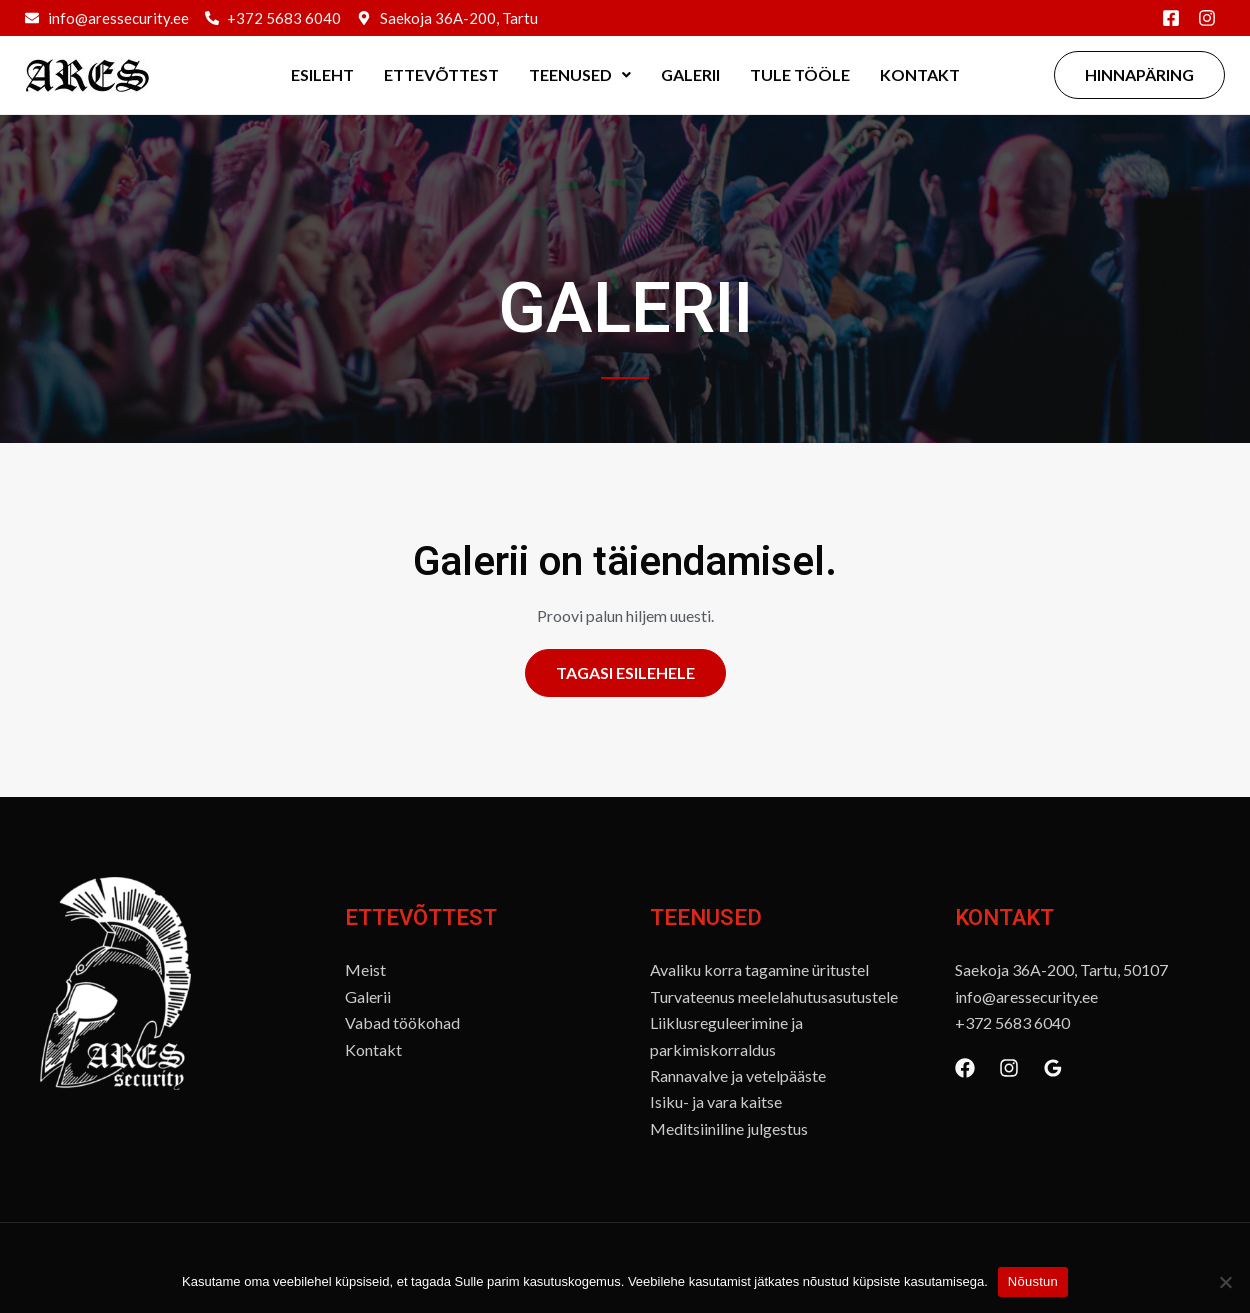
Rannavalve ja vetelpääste (738, 1075)
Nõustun (1033, 1281)
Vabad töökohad (402, 1022)
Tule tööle (800, 74)
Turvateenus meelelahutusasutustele (774, 996)
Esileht (322, 74)
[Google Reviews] (1053, 1068)
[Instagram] (1009, 1068)
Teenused (580, 74)
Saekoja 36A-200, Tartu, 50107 (1061, 969)
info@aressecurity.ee (1026, 996)
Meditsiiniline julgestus (729, 1128)
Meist (365, 969)
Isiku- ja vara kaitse (716, 1101)
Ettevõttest (441, 74)
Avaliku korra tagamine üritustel (759, 969)
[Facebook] (965, 1068)
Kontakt (920, 74)
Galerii (690, 74)
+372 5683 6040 (1012, 1022)
